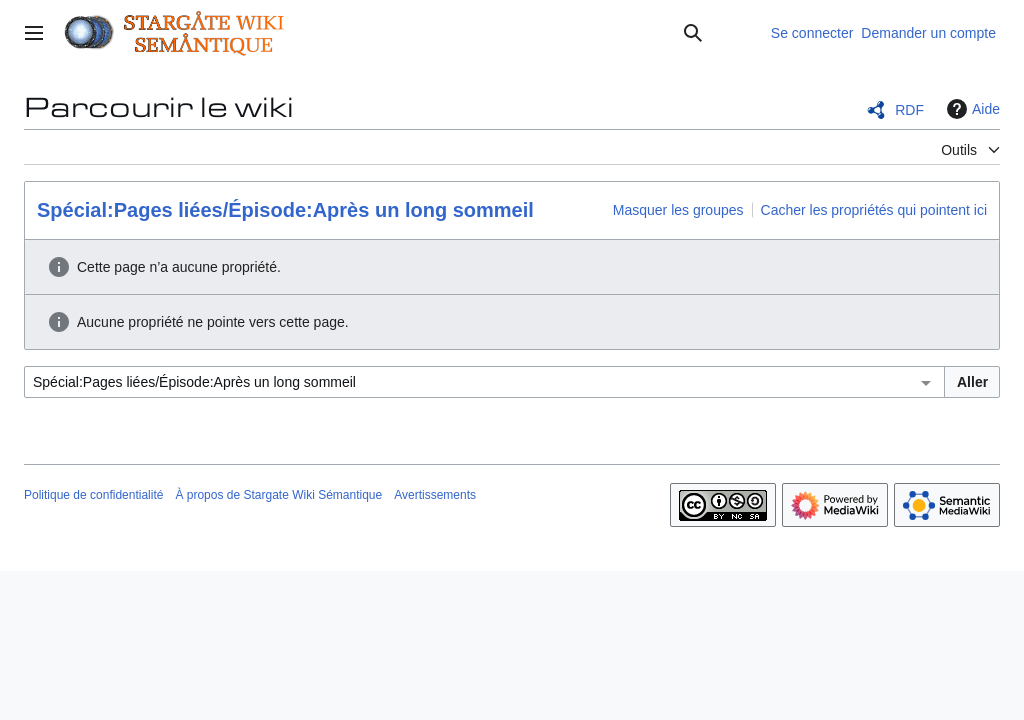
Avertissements (435, 495)
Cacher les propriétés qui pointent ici (874, 210)
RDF (909, 110)
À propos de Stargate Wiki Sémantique (278, 495)
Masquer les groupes (678, 210)
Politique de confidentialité (93, 495)
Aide (971, 109)
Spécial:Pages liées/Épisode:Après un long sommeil (285, 210)
